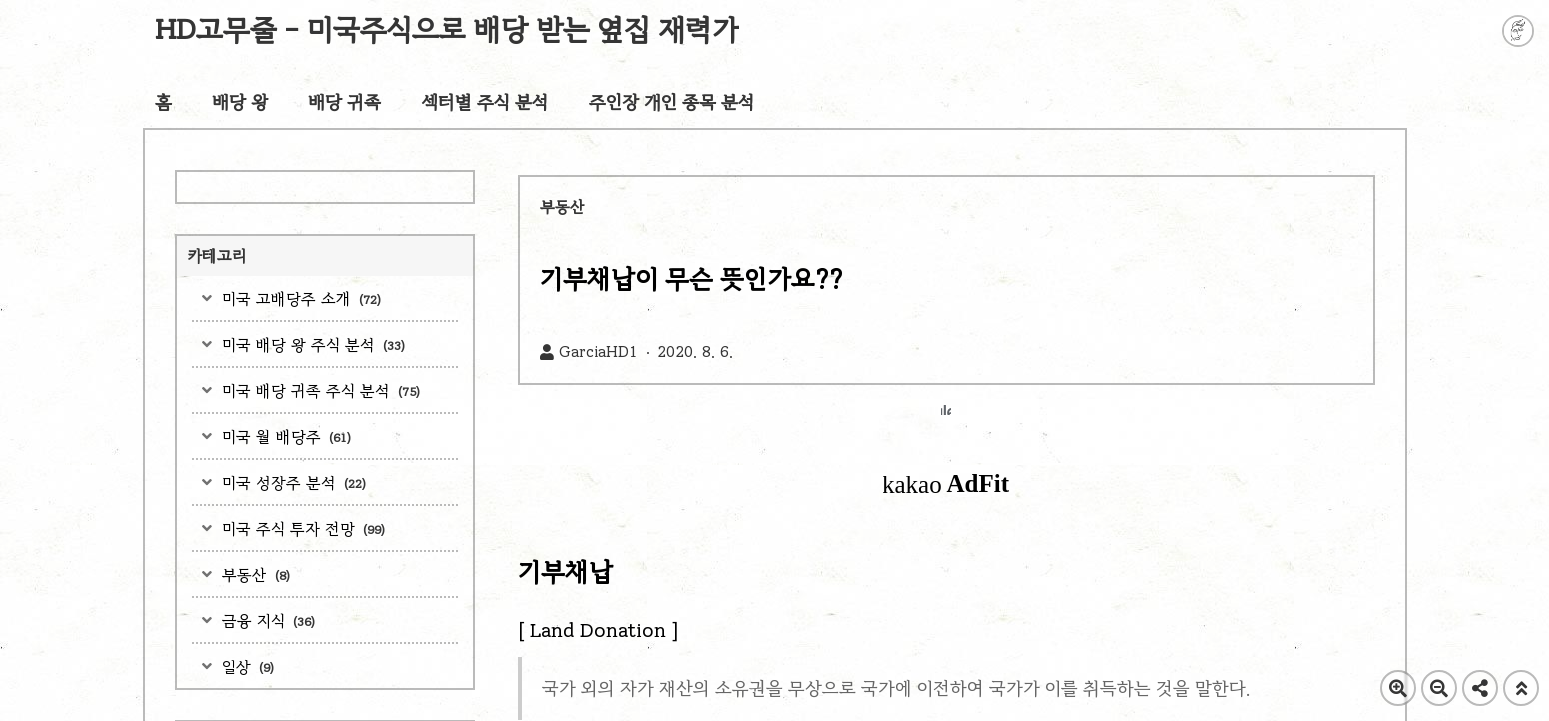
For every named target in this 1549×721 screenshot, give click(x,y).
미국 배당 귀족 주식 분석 (318, 390)
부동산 (253, 574)
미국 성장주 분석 (291, 482)
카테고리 (216, 255)
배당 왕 (240, 102)
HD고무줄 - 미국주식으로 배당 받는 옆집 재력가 (447, 29)
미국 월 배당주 (284, 436)
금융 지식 (266, 620)
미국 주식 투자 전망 (301, 528)
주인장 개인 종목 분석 (672, 102)
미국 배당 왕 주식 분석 (311, 344)
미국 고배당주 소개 (299, 298)
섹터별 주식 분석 (485, 102)
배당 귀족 (344, 102)
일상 (245, 666)
